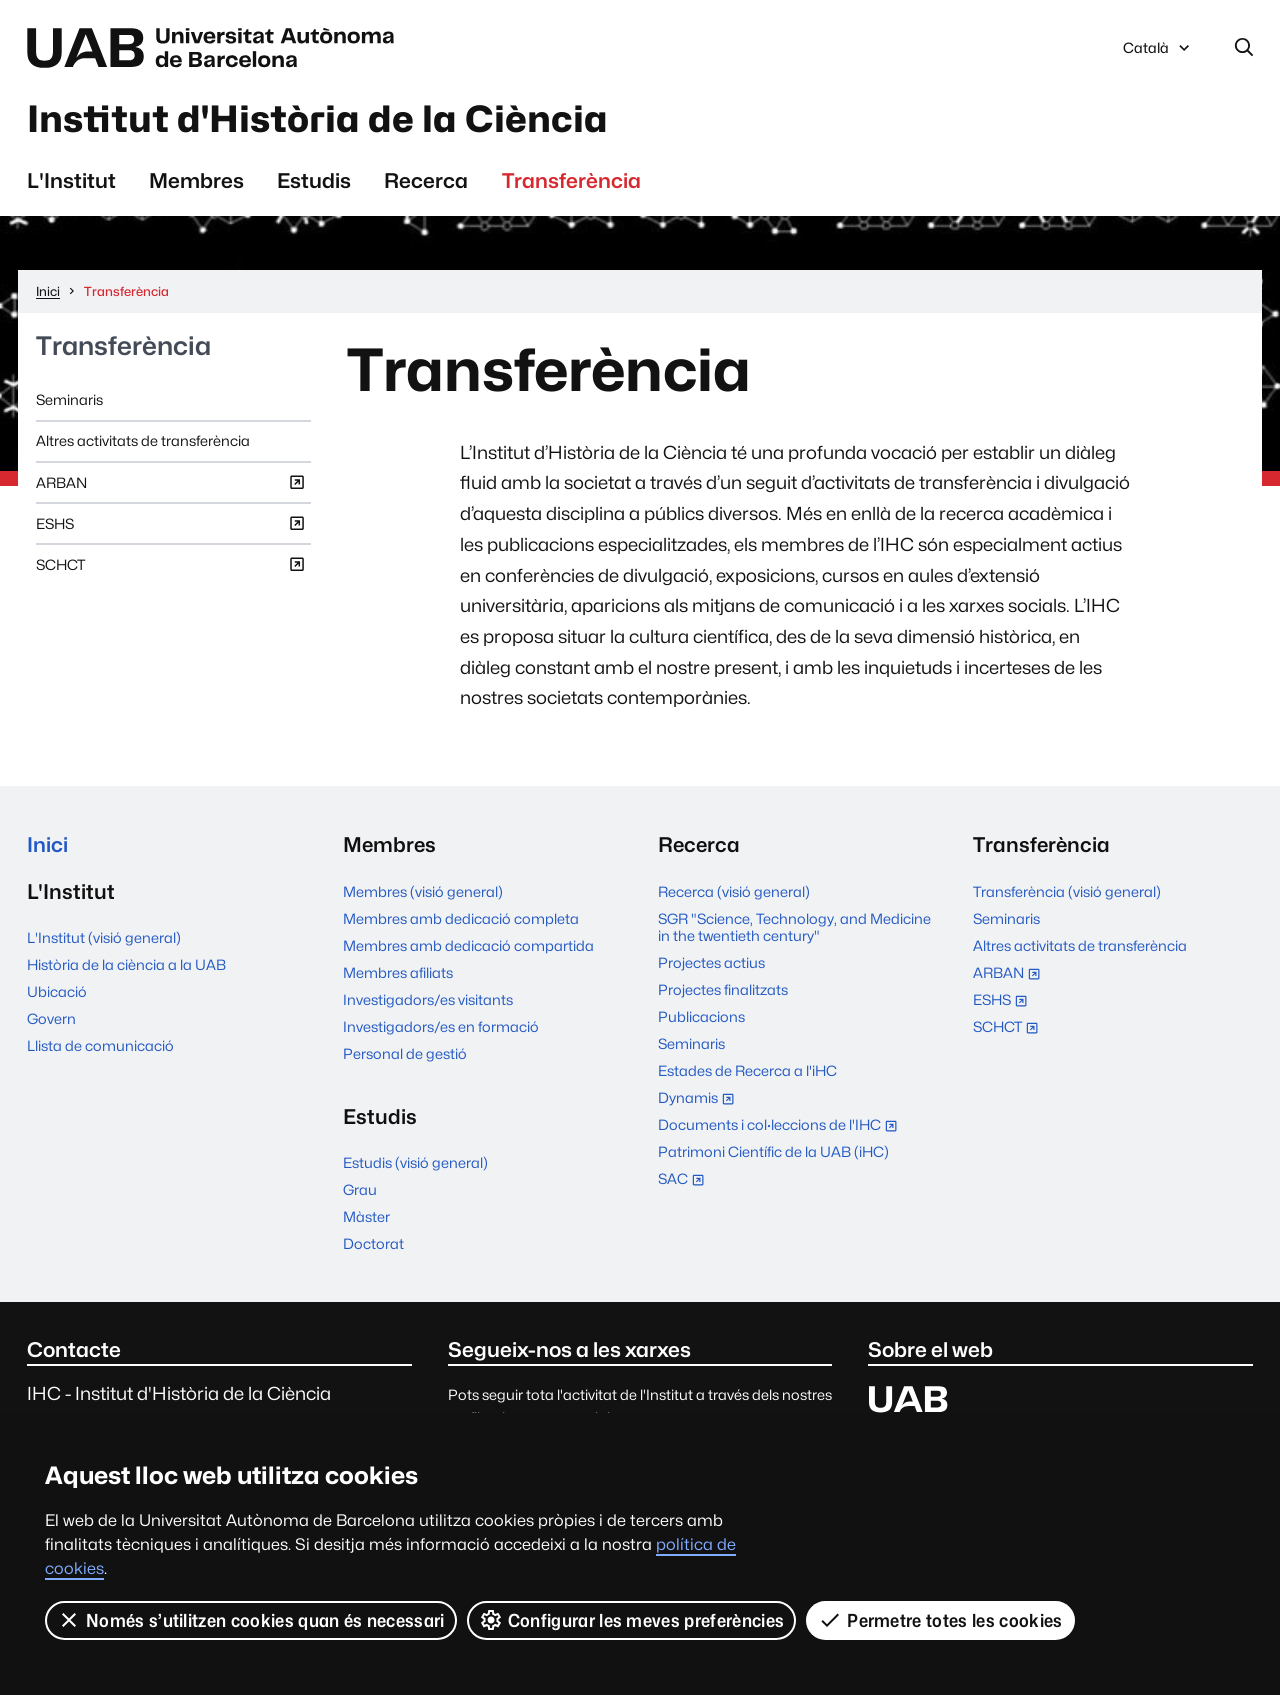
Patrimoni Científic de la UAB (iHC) (773, 1151)
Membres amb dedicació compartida (468, 945)
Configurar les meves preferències (632, 1620)
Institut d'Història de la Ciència (318, 119)
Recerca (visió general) (734, 891)
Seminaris (69, 399)
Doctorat (373, 1243)
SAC (681, 1178)
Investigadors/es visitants (428, 999)
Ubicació (57, 991)
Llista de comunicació (100, 1045)
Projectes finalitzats (723, 989)
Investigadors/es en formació (441, 1026)
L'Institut (71, 180)
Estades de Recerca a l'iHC (747, 1070)
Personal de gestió (405, 1053)
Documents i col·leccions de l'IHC (782, 1126)
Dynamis (701, 1099)
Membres (196, 180)
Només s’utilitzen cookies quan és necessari (251, 1620)
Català (1158, 53)
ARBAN (171, 486)
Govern (51, 1018)
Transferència (571, 180)
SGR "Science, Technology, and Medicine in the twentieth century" (794, 927)
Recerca (426, 180)
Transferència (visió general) (1067, 891)
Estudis (314, 180)
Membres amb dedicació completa (461, 918)
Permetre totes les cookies (940, 1620)
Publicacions (701, 1016)
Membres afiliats (398, 972)
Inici (47, 844)
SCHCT (171, 568)
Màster (366, 1216)
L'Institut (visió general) (104, 937)
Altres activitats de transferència (143, 441)
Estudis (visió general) (415, 1162)
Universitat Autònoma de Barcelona (216, 48)
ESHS (171, 527)
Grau (360, 1189)
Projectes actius (711, 962)
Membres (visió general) (423, 891)
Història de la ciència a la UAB (126, 964)
